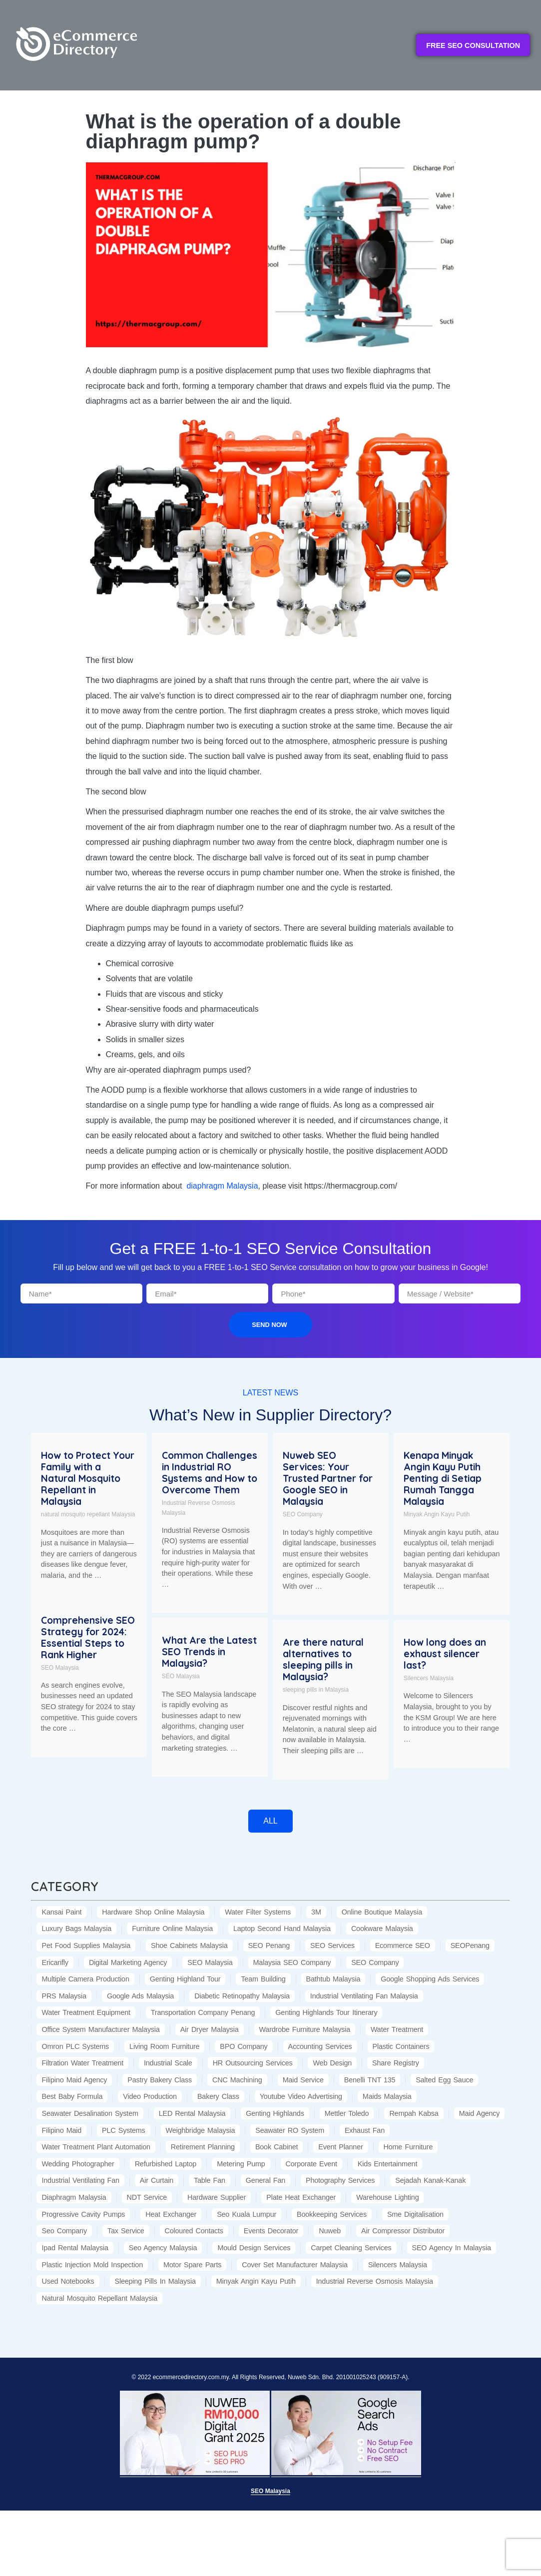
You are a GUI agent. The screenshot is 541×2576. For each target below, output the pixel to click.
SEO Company (303, 1514)
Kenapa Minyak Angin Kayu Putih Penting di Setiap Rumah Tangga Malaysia (443, 1478)
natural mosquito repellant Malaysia (88, 1514)
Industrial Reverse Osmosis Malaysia (198, 1507)
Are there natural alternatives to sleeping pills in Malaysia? (323, 1659)
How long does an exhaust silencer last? (445, 1653)
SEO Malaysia (60, 1667)
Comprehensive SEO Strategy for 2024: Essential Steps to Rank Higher (88, 1637)
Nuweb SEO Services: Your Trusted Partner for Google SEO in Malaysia (328, 1478)
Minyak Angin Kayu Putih (437, 1514)
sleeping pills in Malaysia (316, 1689)
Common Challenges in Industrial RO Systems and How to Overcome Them (209, 1472)
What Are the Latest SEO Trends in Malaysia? (209, 1651)
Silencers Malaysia (429, 1678)
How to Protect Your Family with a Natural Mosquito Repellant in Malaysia (87, 1478)
